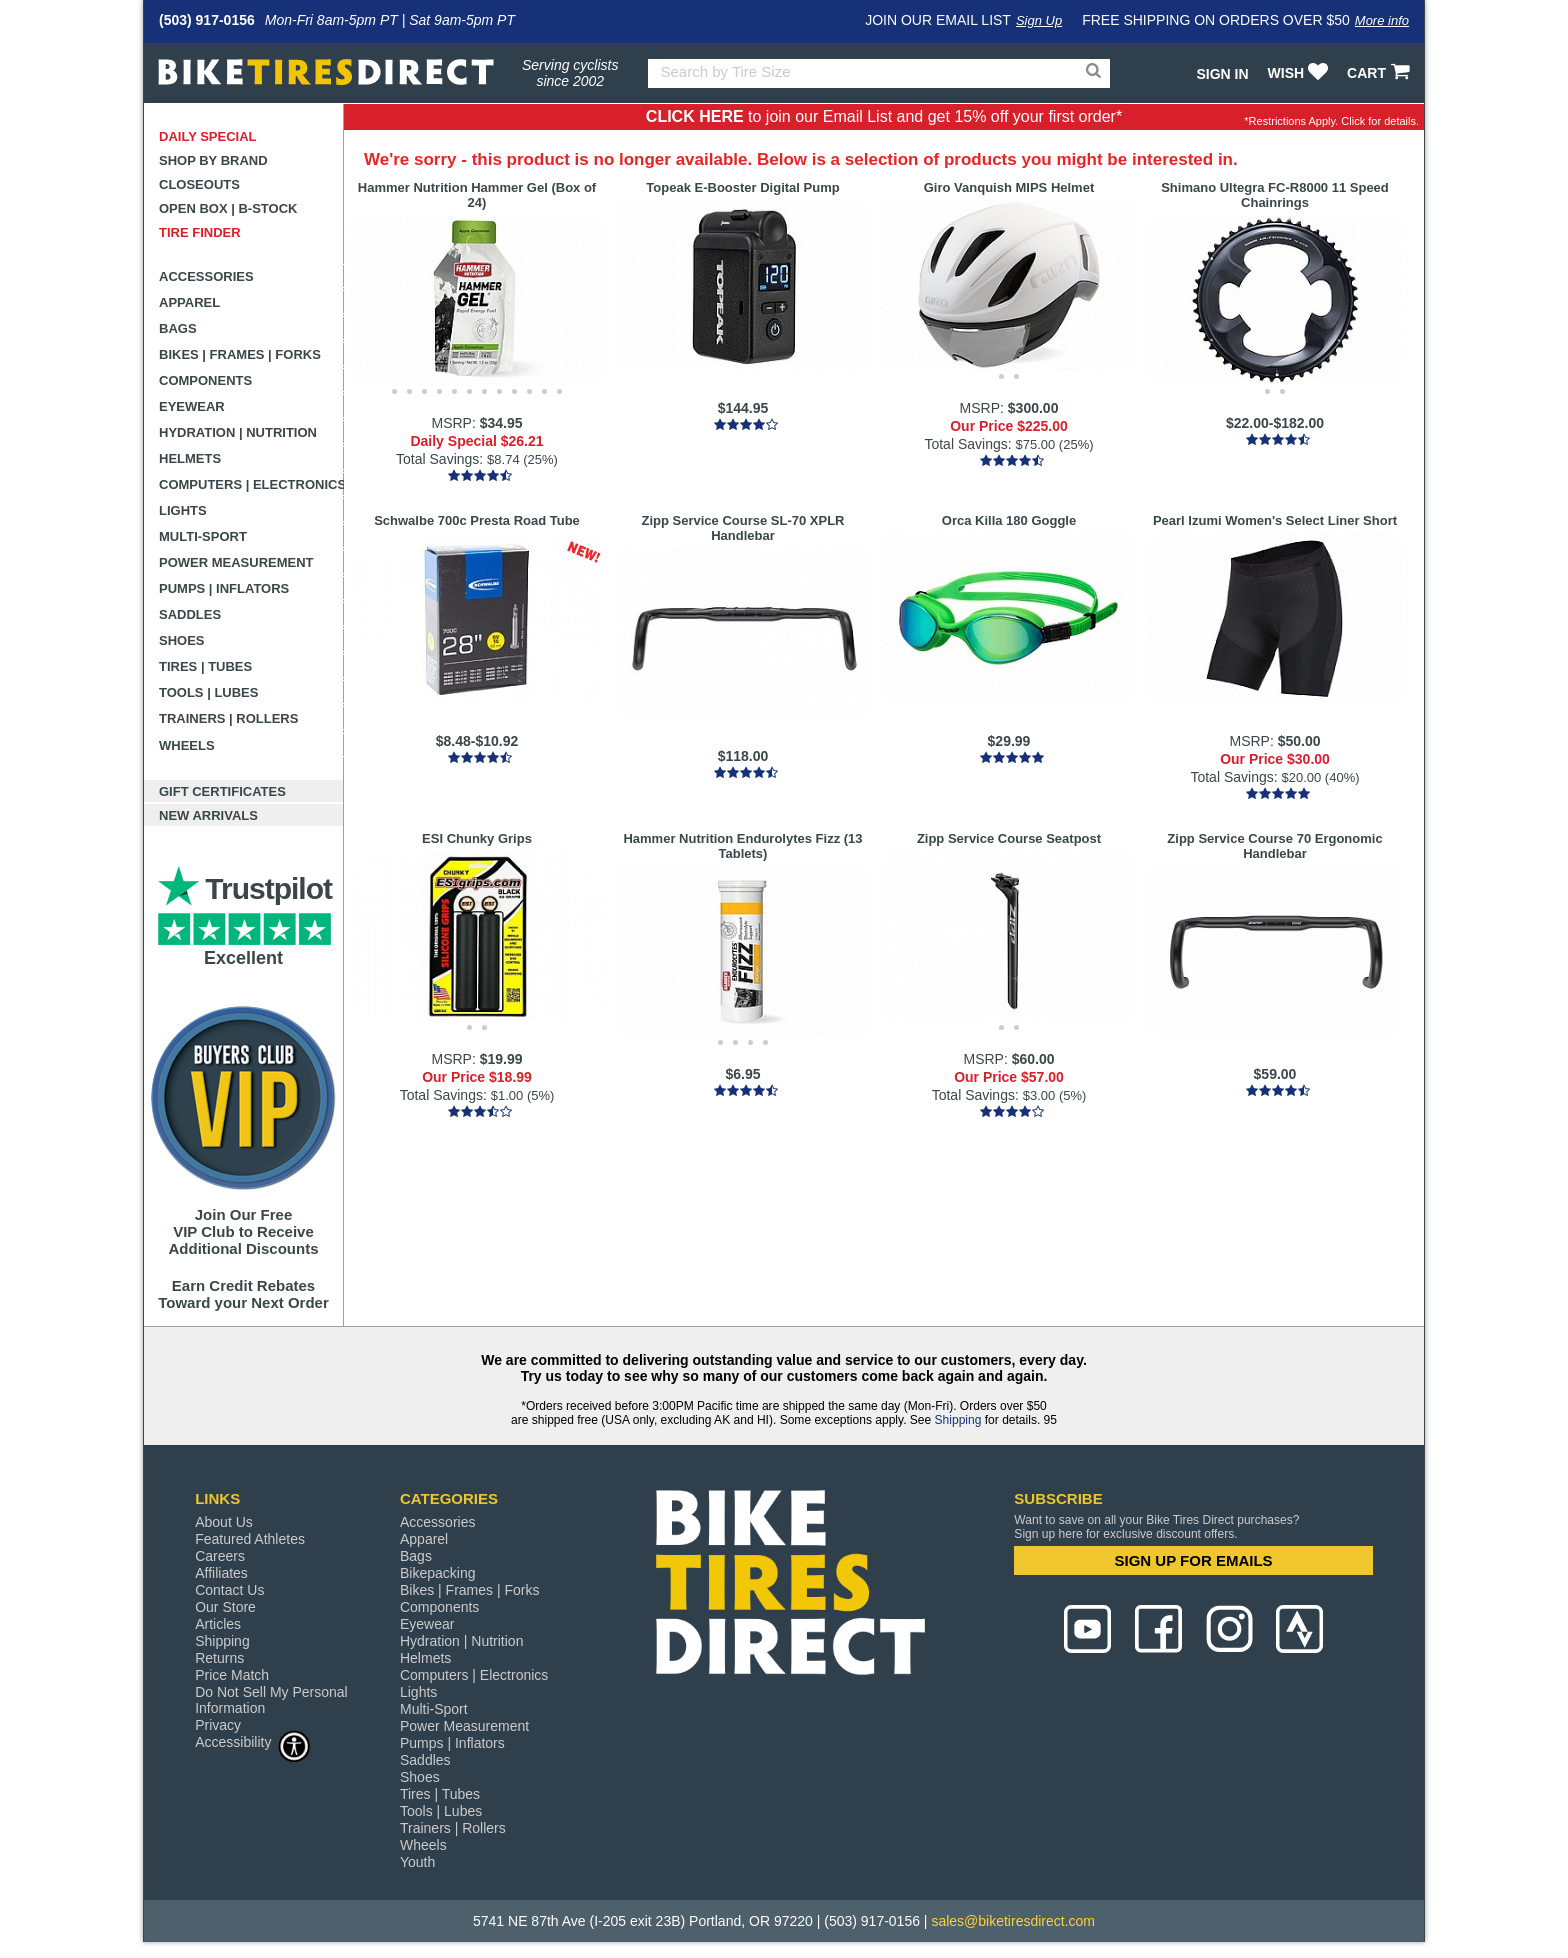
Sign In (1222, 74)
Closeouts (199, 184)
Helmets (190, 458)
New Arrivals (208, 815)
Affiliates (221, 1573)
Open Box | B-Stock (228, 208)
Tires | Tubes (205, 666)
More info (1382, 20)
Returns (219, 1658)
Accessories (206, 276)
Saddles (190, 614)
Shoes (182, 640)
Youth (417, 1862)
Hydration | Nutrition (238, 432)
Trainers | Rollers (228, 718)
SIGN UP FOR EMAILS (1194, 1560)
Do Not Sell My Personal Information (271, 1700)
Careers (220, 1556)
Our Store (225, 1607)
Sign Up (1039, 20)
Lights (183, 510)
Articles (218, 1624)
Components (205, 380)
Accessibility (253, 1741)
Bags (178, 328)
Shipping (958, 1420)
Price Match (232, 1675)
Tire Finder (200, 232)
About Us (224, 1522)
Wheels (187, 745)
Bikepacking (438, 1573)
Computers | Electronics (251, 484)
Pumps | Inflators (224, 588)
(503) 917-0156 (207, 20)
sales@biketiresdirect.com (1013, 1921)
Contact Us (229, 1590)
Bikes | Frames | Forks (240, 354)
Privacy (218, 1725)
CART (1380, 73)
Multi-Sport (203, 536)
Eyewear (192, 406)
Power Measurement (236, 562)
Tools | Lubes (208, 692)
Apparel (189, 302)
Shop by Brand (213, 160)
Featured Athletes (250, 1539)
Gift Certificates (222, 791)
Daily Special (208, 136)
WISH (1300, 73)
